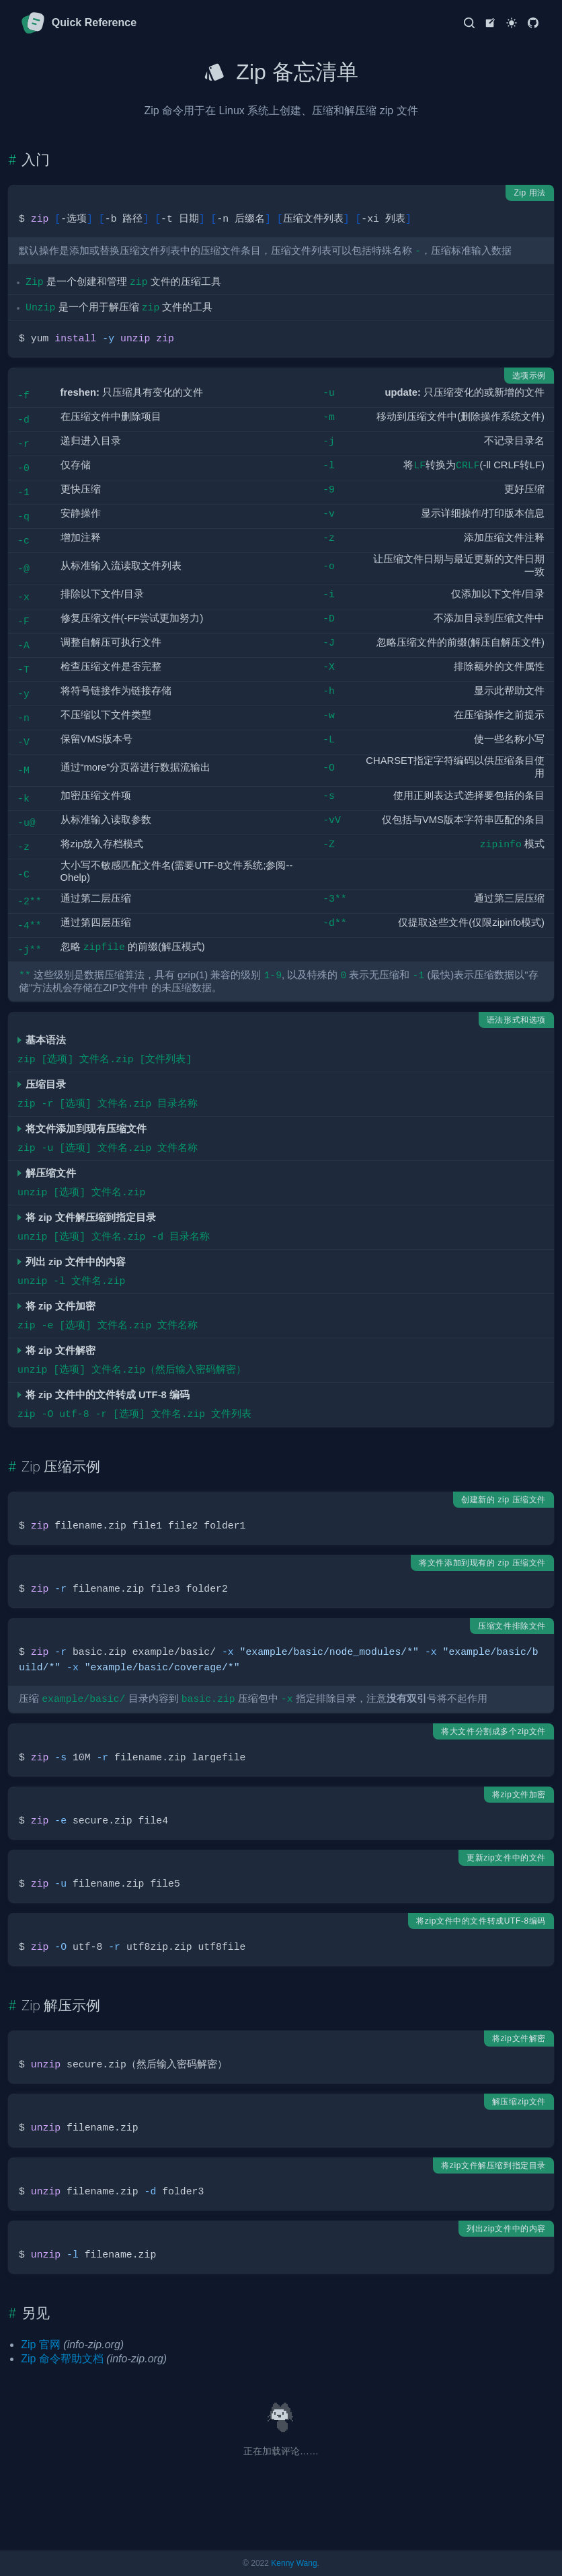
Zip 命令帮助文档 (62, 2358)
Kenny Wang (294, 2563)
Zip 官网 (41, 2344)
